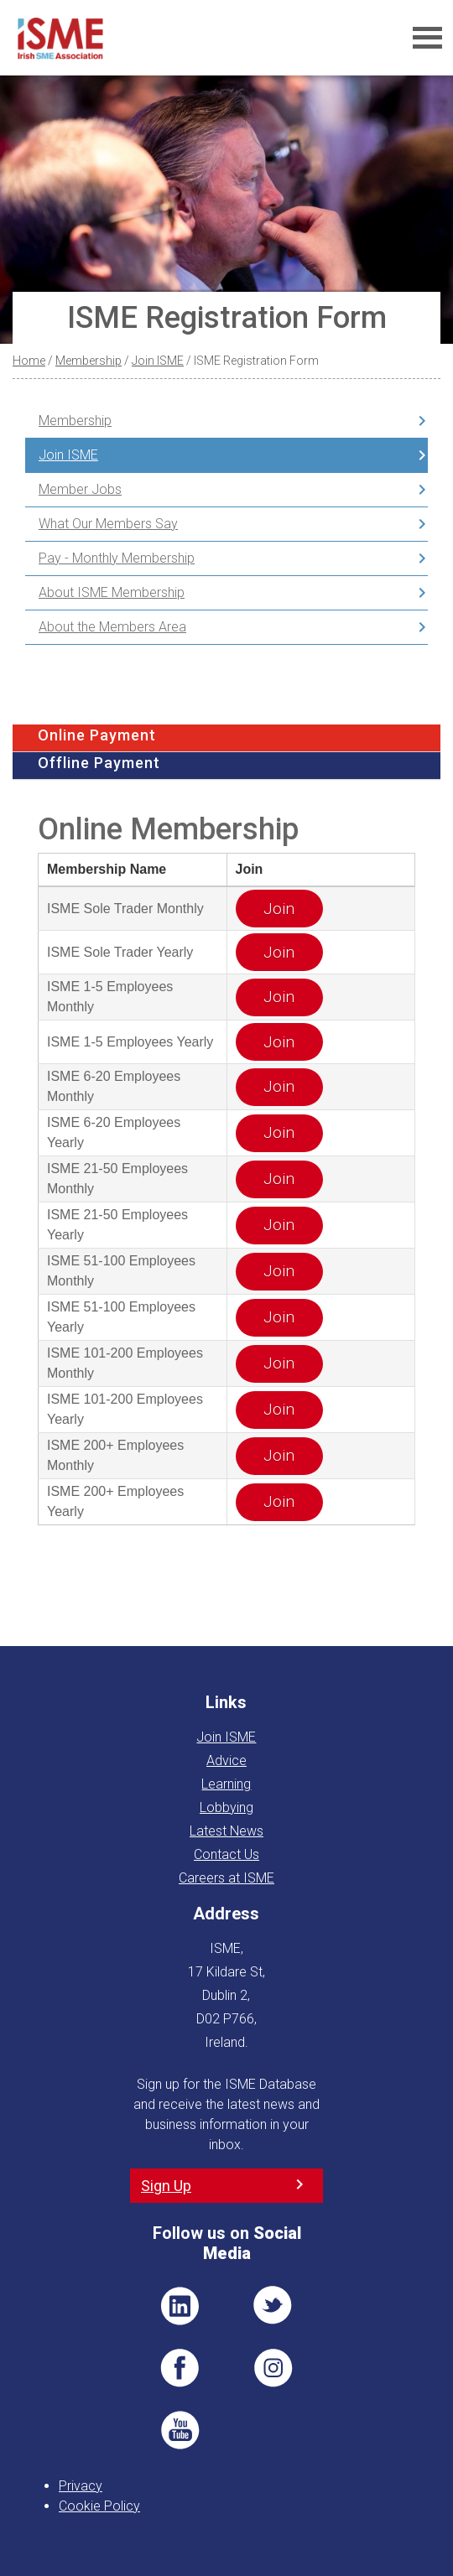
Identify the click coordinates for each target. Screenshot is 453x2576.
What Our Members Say (108, 524)
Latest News (226, 1831)
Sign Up (166, 2185)
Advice (226, 1760)
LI (179, 2306)
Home (29, 360)
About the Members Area (112, 627)
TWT (273, 2306)
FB (179, 2368)
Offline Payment (99, 762)
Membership (88, 360)
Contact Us (226, 1854)
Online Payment (97, 735)
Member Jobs (80, 489)
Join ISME (158, 360)
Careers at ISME (226, 1878)
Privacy (80, 2486)
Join (278, 908)
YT (179, 2430)
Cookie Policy (99, 2506)
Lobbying (226, 1807)
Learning (226, 1784)
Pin (273, 2368)
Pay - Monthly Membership (117, 558)
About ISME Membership (112, 592)
